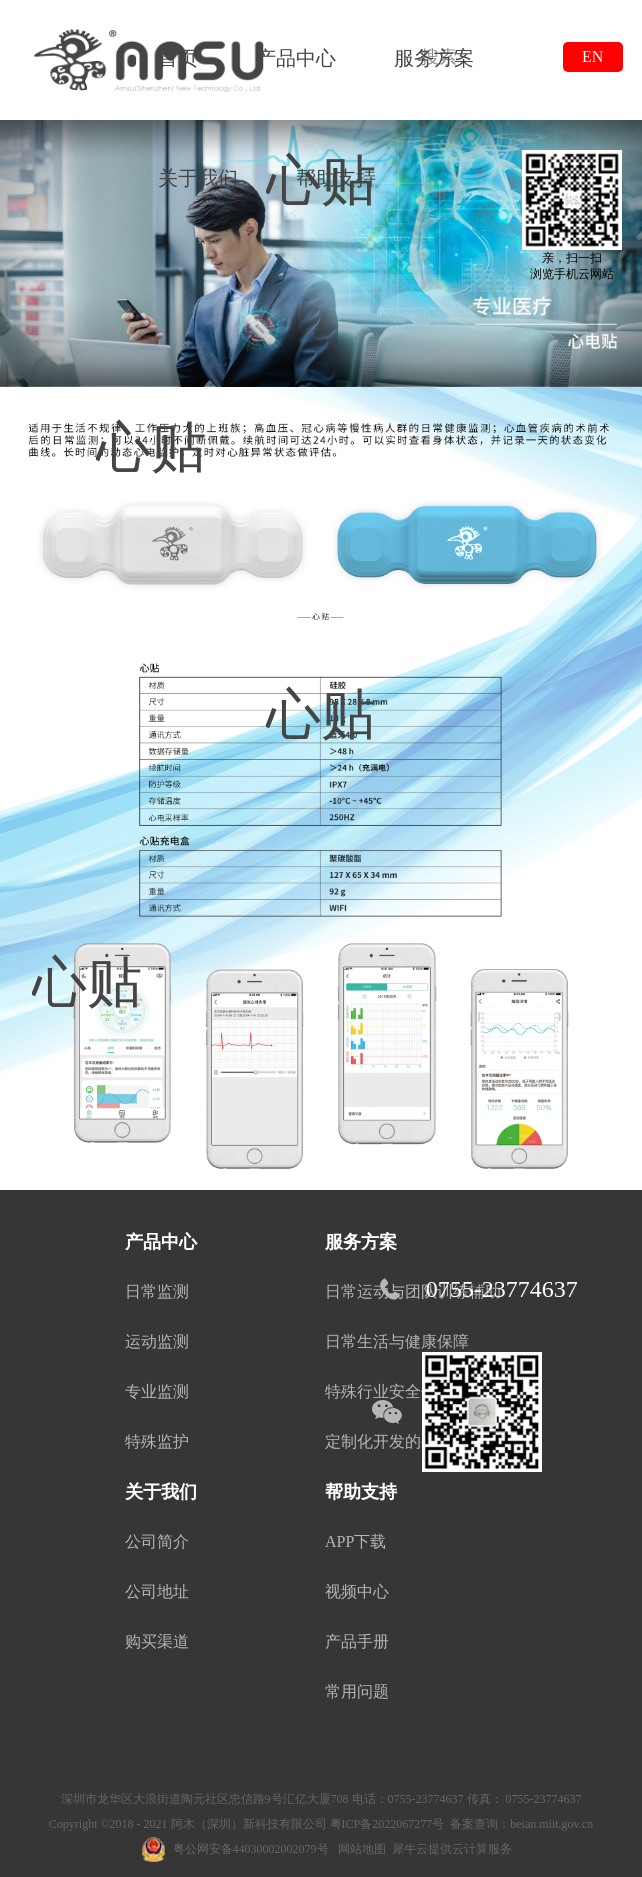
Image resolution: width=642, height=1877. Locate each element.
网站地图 (359, 1849)
